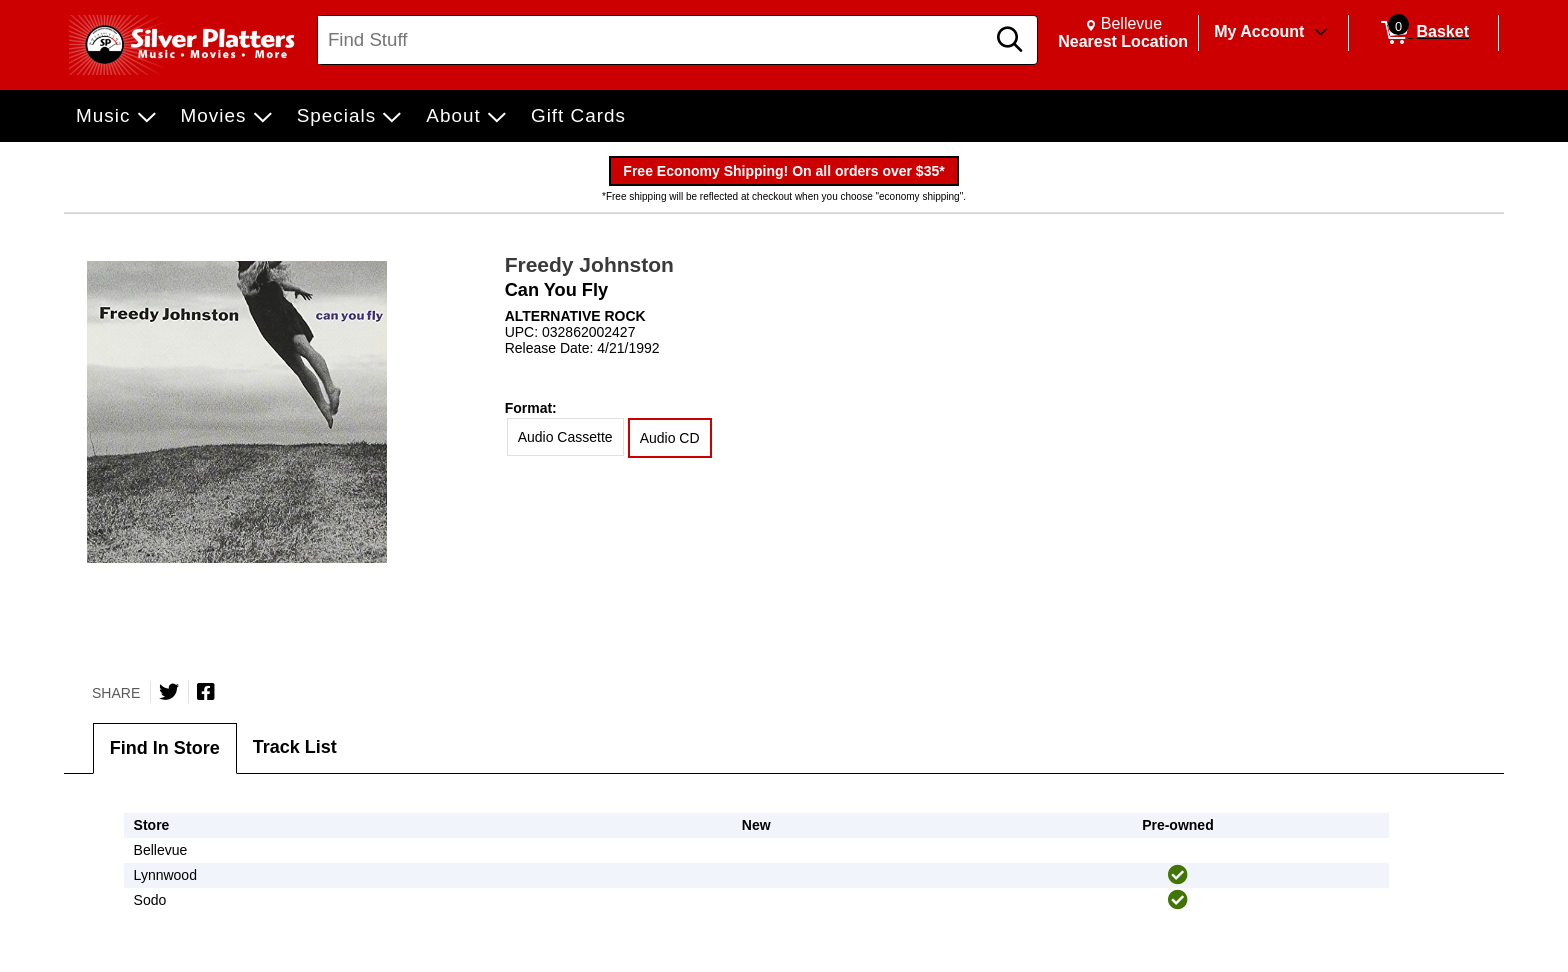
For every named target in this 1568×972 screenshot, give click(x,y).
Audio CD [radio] (670, 438)
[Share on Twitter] (169, 692)
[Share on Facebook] (206, 692)
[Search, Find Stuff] (654, 40)
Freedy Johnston (589, 264)
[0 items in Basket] (1423, 33)
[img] (1178, 875)
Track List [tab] (295, 747)
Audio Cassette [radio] (565, 437)
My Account (1259, 31)
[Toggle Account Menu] (1321, 33)
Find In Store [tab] (165, 748)
